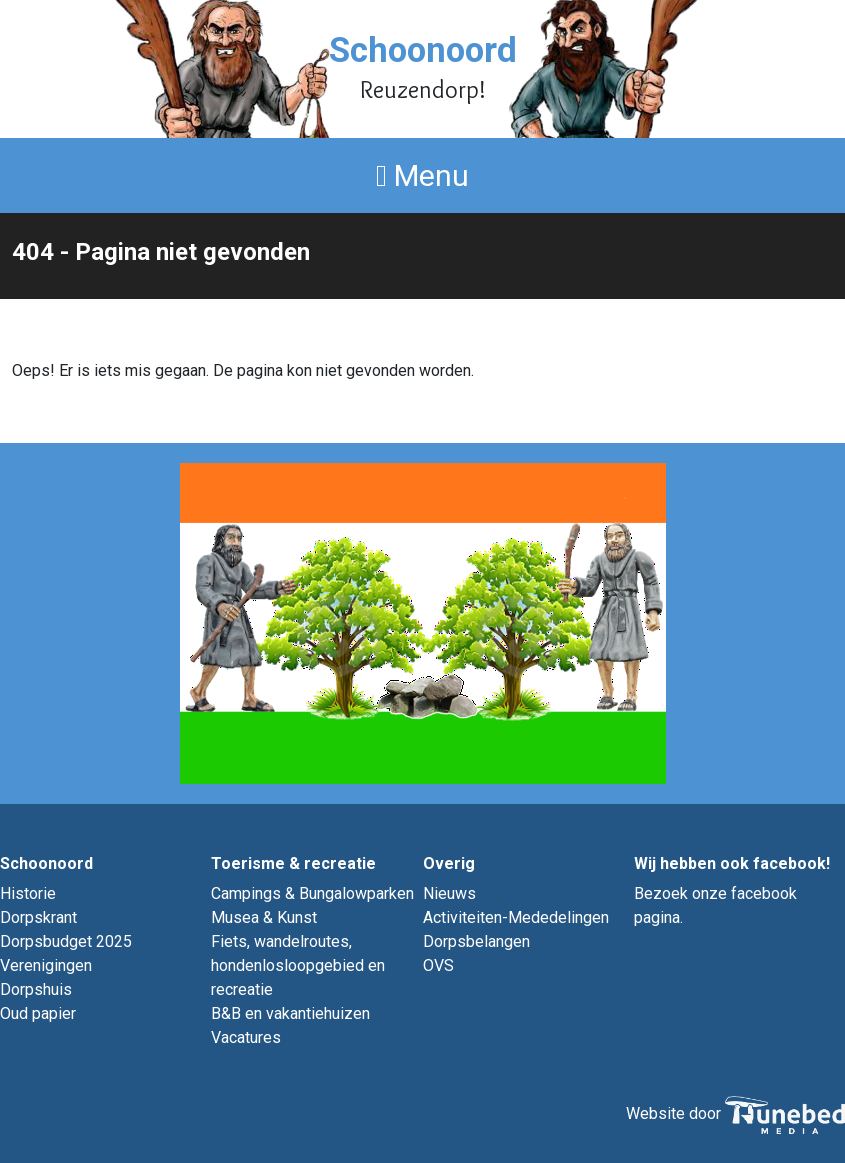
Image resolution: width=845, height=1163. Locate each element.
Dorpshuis (36, 989)
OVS (438, 965)
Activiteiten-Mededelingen (516, 917)
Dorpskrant (38, 917)
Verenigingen (46, 965)
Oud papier (38, 1013)
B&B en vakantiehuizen (290, 1013)
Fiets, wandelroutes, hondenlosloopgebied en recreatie (298, 965)
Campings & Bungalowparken (312, 893)
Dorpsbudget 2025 (66, 941)
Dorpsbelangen (476, 941)
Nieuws (449, 893)
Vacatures (246, 1037)
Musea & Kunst (264, 917)
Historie (28, 893)
